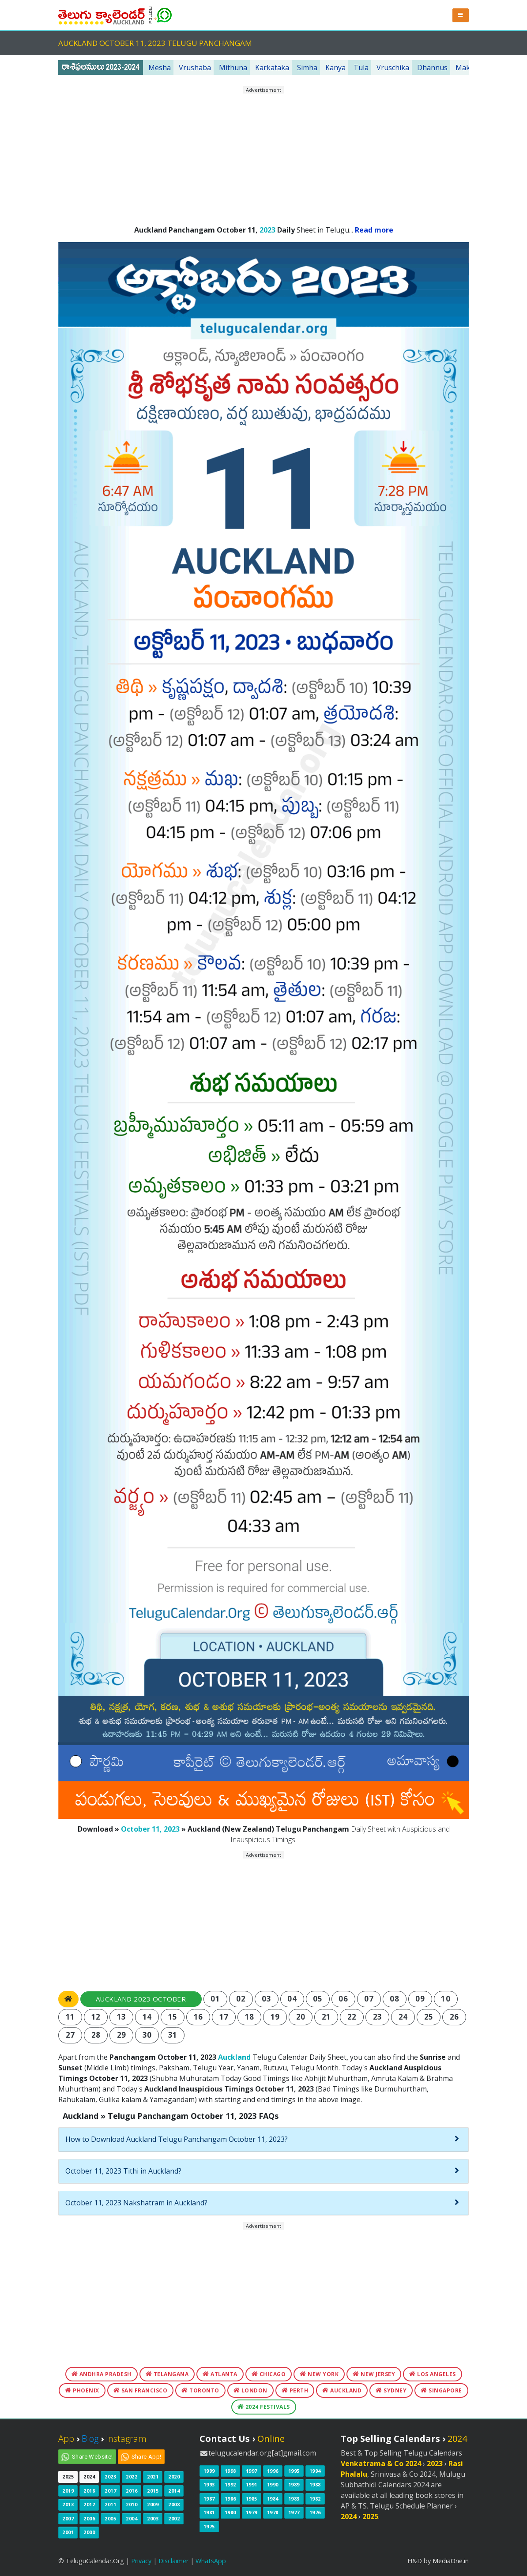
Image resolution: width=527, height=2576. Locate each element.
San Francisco (140, 2390)
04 (292, 1999)
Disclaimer (173, 2561)
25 (428, 2017)
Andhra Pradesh (102, 2374)
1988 (315, 2484)
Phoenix (82, 2390)
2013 (68, 2504)
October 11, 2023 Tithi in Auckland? (123, 2171)
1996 (273, 2470)
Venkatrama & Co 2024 (381, 2463)
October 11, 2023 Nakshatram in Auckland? (136, 2203)
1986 (230, 2498)
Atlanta (220, 2374)
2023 (267, 230)
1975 (209, 2526)
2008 (174, 2504)
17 (224, 2017)
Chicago (269, 2374)
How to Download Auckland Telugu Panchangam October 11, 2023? (176, 2139)
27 (70, 2035)
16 (198, 2017)
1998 (230, 2470)
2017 (110, 2490)
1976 (315, 2512)
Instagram (126, 2439)
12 (96, 2017)
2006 (89, 2518)
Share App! (147, 2456)
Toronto (200, 2390)
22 (352, 2017)
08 (394, 1999)
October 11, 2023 (150, 1829)
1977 (294, 2512)
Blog (90, 2439)
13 (121, 2017)
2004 (131, 2518)
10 (445, 1999)
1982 (315, 2498)
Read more (374, 230)
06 (343, 1999)
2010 (131, 2504)
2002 (174, 2518)
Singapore (441, 2390)
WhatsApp (211, 2561)
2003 (152, 2518)
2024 (89, 2476)
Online (271, 2439)
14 (147, 2017)
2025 (68, 2476)
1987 (209, 2498)
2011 (110, 2504)
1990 (273, 2484)
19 (275, 2017)
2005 (110, 2518)
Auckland (234, 2057)
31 (172, 2035)
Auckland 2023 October (141, 1998)
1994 (315, 2470)
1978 (273, 2512)
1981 (209, 2512)
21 (326, 2017)
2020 (174, 2476)
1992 (230, 2484)
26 (454, 2017)
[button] (460, 15)
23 (377, 2017)
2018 (89, 2490)
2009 (152, 2504)
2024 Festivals (263, 2407)
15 (172, 2017)
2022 (131, 2476)
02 (240, 1999)
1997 (251, 2470)
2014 (174, 2490)
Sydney (391, 2390)
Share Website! (92, 2456)
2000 (89, 2532)
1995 (294, 2470)
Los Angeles (432, 2374)
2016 (131, 2490)
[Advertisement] (263, 156)
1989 (294, 2484)
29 (121, 2035)
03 (266, 1999)
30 (147, 2035)
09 (420, 1999)
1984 (273, 2498)
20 (300, 2017)
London (250, 2390)
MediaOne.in (451, 2561)
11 (70, 2017)
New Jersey (374, 2374)
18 (249, 2017)
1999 (209, 2470)
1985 (251, 2498)
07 (368, 1999)
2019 (68, 2490)
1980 (230, 2512)
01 (215, 1999)
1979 (251, 2512)
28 (96, 2035)
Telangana (167, 2374)
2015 (152, 2490)
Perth (295, 2390)
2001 (68, 2532)
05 (317, 1999)
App (66, 2439)
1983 (294, 2498)
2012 (89, 2504)
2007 (68, 2518)
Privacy (141, 2561)
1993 (209, 2484)
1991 (251, 2484)
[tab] (263, 2140)
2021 (152, 2476)
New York (319, 2374)
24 (403, 2017)
